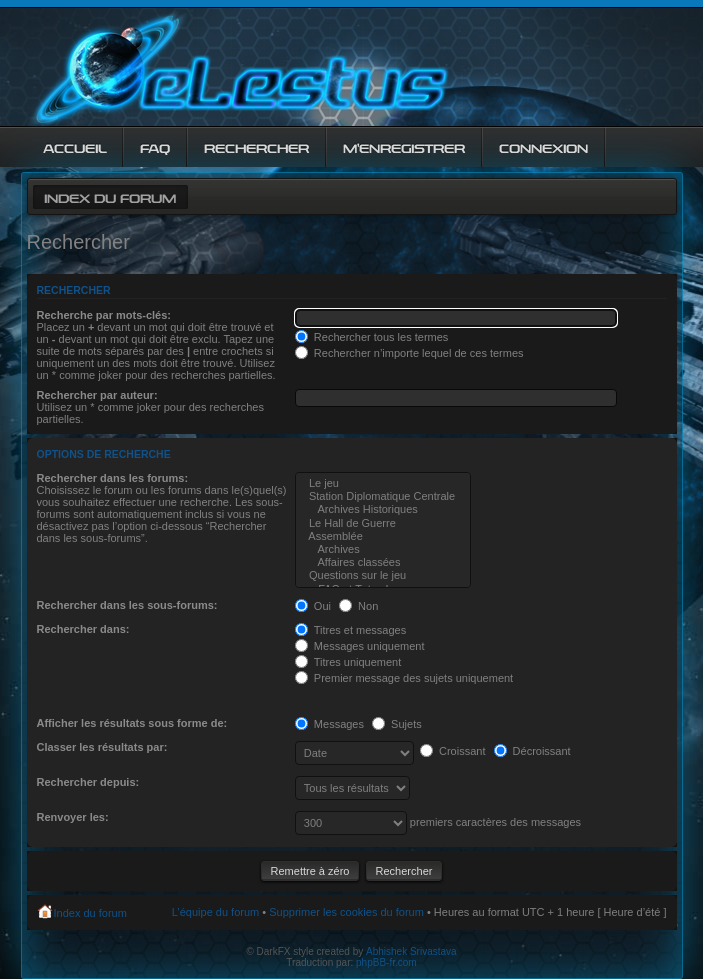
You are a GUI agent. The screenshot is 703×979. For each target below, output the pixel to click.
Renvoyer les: (73, 817)
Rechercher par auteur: (97, 395)
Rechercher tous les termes (372, 337)
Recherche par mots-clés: (104, 315)
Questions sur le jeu (383, 575)
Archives (383, 549)
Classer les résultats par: (102, 747)
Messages (329, 724)
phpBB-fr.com (386, 962)
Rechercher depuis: (88, 782)
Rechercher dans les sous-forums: (127, 605)
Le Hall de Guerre (383, 523)
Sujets (397, 724)
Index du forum (110, 196)
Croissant (453, 751)
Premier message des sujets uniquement (404, 678)
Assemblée (383, 536)
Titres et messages (350, 630)
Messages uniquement (360, 646)
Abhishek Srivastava (411, 951)
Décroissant (532, 751)
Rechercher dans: (83, 629)
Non (358, 606)
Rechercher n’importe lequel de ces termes (409, 353)
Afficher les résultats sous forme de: (132, 723)
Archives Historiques (383, 509)
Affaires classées (383, 562)
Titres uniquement (348, 662)
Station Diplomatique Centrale (383, 496)
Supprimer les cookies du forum (346, 912)
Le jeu (383, 483)
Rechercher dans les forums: (113, 478)
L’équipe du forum (215, 912)
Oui (313, 606)
